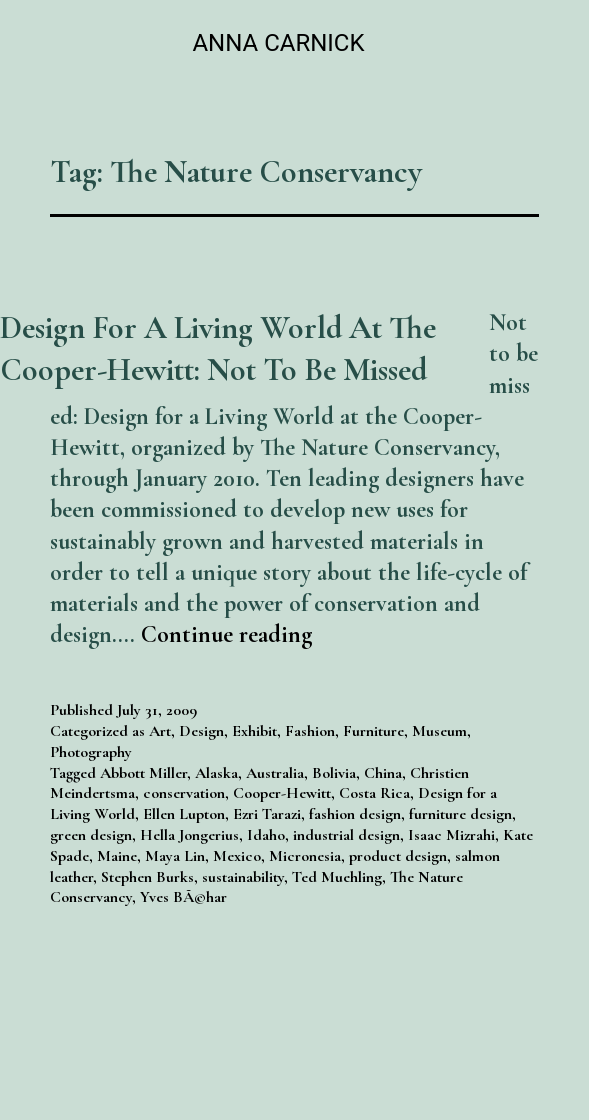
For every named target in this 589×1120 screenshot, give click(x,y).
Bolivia (334, 773)
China (383, 773)
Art (160, 731)
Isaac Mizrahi (451, 835)
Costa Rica (374, 793)
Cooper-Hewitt (282, 793)
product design (398, 856)
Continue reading (226, 634)
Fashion (310, 731)
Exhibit (254, 731)
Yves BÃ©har (183, 897)
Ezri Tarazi (267, 814)
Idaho (266, 835)
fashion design (355, 814)
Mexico (237, 856)
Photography (91, 752)
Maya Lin (175, 856)
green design (91, 835)
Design (201, 731)
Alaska (216, 773)
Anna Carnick (278, 43)
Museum (439, 731)
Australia (275, 773)
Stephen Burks (147, 877)
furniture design (460, 814)
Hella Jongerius (189, 835)
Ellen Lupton (184, 814)
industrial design (346, 835)
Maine (117, 856)
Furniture (373, 731)
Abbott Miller (143, 773)
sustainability (243, 877)
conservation (184, 793)
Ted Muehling (337, 877)
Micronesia (305, 856)
